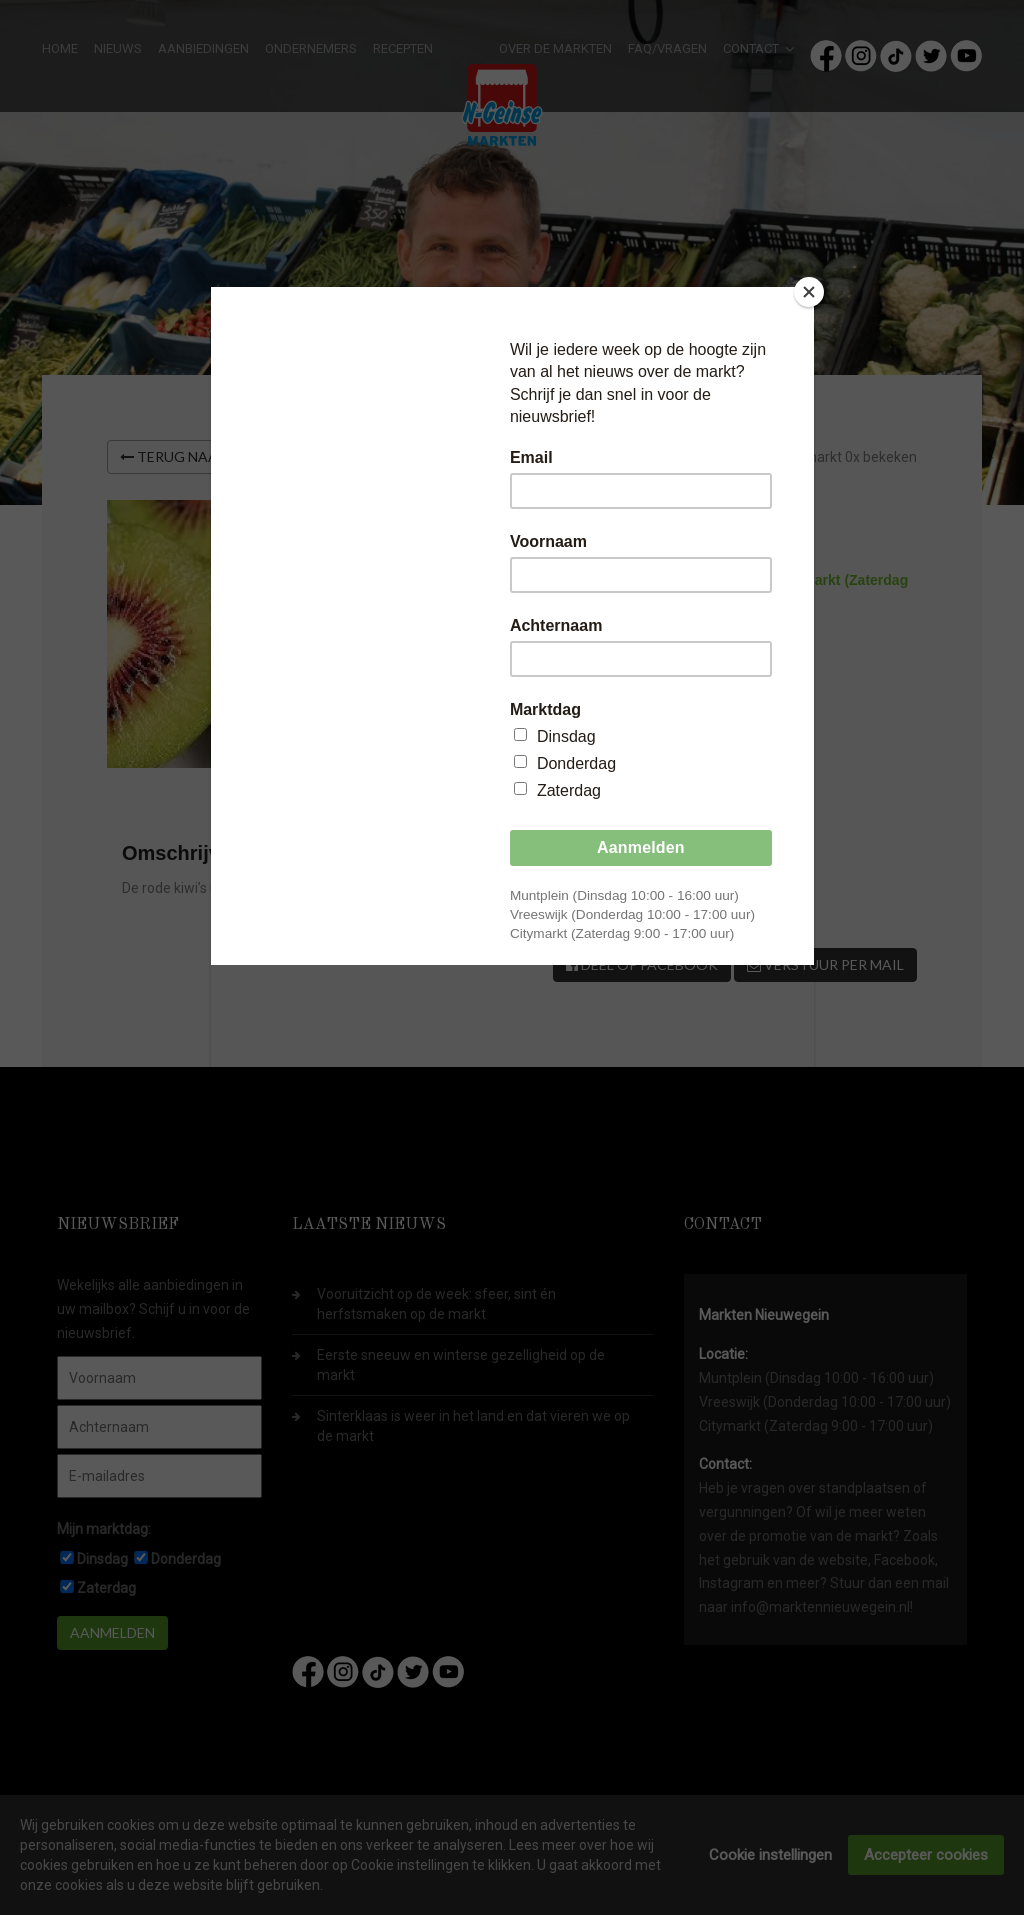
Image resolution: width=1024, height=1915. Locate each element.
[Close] (809, 292)
